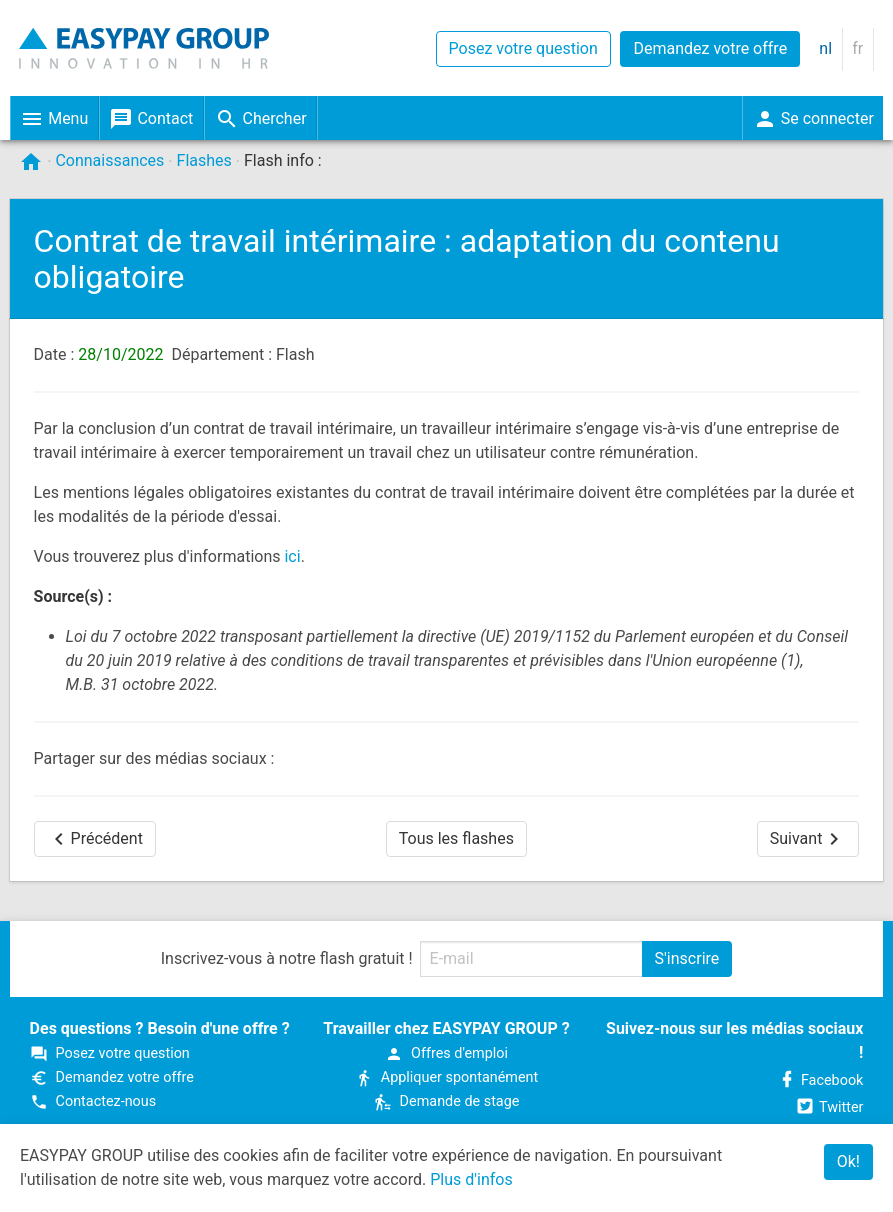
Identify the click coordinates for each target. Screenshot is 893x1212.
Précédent (95, 839)
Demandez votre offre (710, 48)
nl (825, 48)
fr (857, 48)
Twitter (829, 1107)
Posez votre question (523, 48)
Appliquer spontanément (446, 1077)
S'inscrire (687, 958)
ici (292, 556)
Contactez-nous (93, 1101)
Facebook (820, 1080)
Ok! (848, 1161)
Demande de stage (447, 1101)
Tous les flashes (456, 838)
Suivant (808, 839)
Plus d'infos (471, 1179)
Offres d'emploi (446, 1053)
